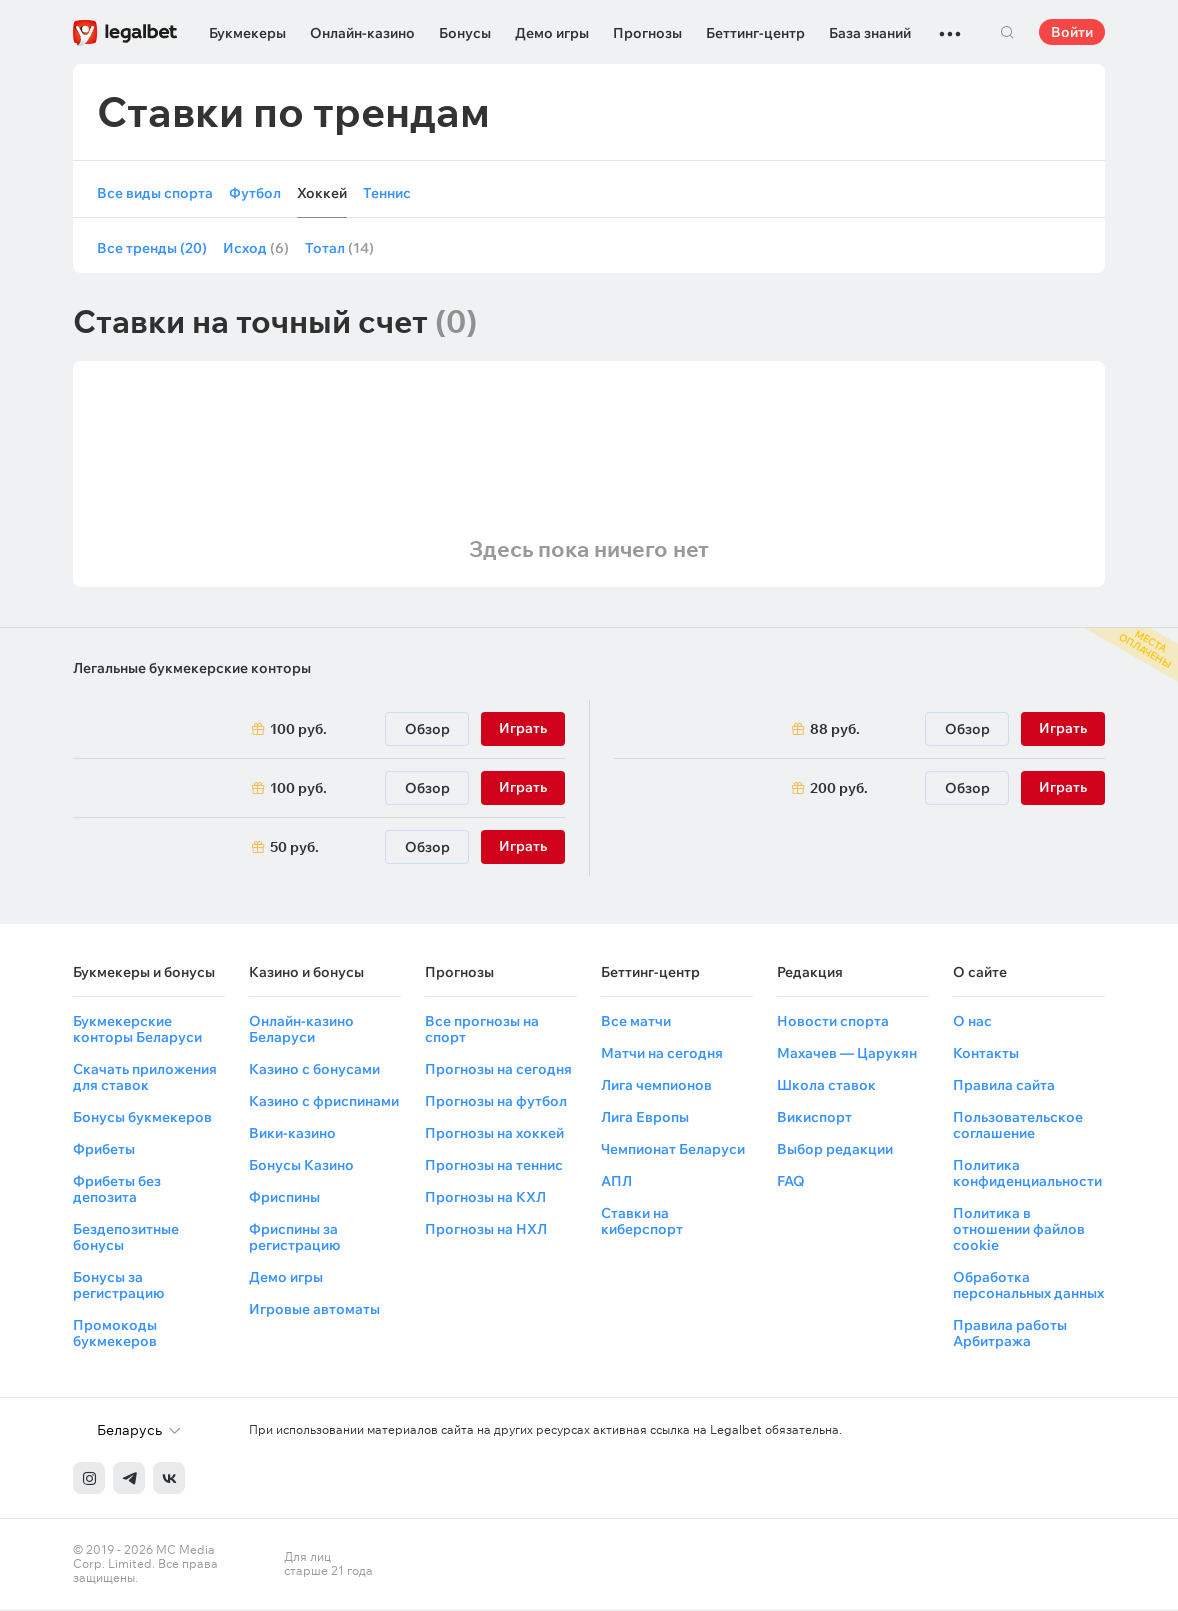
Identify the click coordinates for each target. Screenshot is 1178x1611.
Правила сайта (1004, 1087)
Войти (1072, 32)
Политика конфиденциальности (1027, 1175)
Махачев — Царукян (847, 1055)
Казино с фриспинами (324, 1103)
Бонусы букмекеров (142, 1119)
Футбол (255, 193)
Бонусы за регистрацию (118, 1287)
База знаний (870, 33)
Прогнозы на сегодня (498, 1071)
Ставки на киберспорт (642, 1223)
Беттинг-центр (755, 33)
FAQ (791, 1183)
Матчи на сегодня (662, 1055)
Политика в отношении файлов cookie (1019, 1231)
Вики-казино (292, 1135)
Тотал (339, 250)
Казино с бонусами (314, 1071)
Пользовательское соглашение (1018, 1127)
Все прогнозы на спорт (482, 1031)
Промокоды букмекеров (115, 1335)
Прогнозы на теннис (494, 1167)
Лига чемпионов (656, 1087)
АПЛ (616, 1183)
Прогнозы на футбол (496, 1103)
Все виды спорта (155, 193)
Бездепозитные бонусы (126, 1239)
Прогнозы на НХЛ (486, 1231)
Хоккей (322, 193)
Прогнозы (647, 33)
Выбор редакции (835, 1151)
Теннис (387, 193)
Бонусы (465, 33)
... (950, 25)
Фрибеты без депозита (117, 1191)
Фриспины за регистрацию (294, 1239)
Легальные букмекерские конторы (192, 670)
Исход (256, 250)
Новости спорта (833, 1023)
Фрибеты (104, 1151)
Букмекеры (247, 33)
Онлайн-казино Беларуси (301, 1031)
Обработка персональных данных (1028, 1287)
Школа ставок (826, 1087)
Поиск (1007, 32)
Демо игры (552, 33)
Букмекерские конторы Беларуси (137, 1031)
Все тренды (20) (152, 250)
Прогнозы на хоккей (494, 1135)
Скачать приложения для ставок (145, 1079)
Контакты (986, 1055)
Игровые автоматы (314, 1311)
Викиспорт (814, 1119)
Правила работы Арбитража (1010, 1335)
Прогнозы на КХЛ (485, 1199)
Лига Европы (645, 1119)
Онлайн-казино (362, 33)
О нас (972, 1023)
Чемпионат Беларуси (673, 1151)
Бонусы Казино (301, 1167)
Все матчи (636, 1023)
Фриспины (284, 1199)
